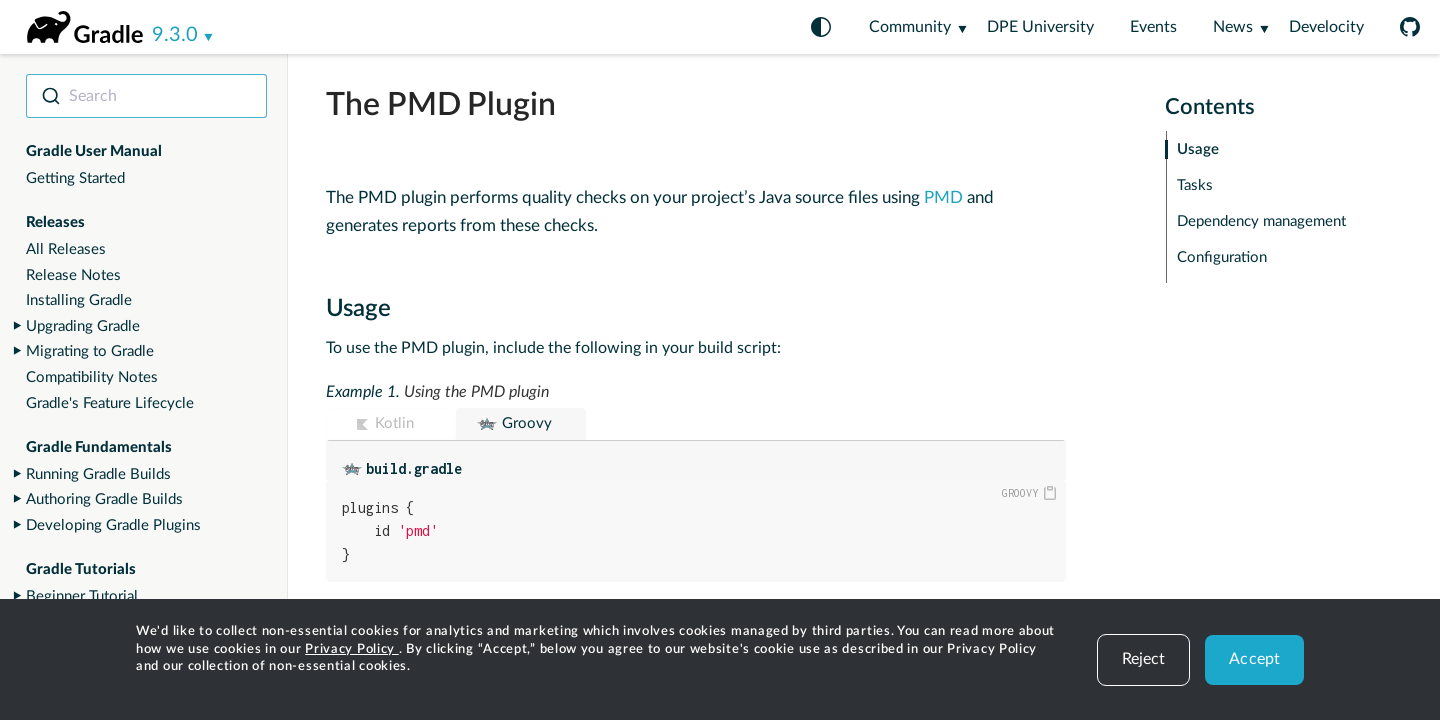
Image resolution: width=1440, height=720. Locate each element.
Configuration (1222, 257)
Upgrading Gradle (83, 326)
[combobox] (146, 96)
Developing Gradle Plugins (113, 525)
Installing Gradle (79, 300)
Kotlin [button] (394, 423)
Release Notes (73, 275)
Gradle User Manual (94, 151)
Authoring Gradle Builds (104, 499)
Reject (1144, 659)
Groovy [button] (527, 423)
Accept (1254, 659)
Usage (1198, 149)
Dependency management (1261, 221)
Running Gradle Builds (98, 474)
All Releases (66, 249)
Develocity (1326, 27)
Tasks (1195, 185)
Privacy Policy (352, 649)
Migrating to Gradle (90, 351)
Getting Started (75, 178)
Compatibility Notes (92, 377)
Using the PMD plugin (476, 392)
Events (1153, 27)
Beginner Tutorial (82, 596)
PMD (943, 197)
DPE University (1040, 27)
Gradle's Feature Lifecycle (110, 403)
